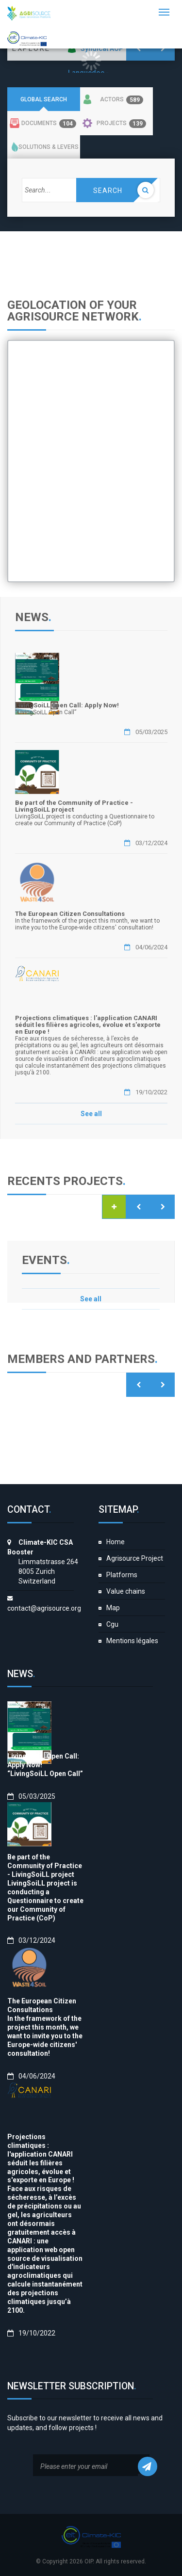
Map (113, 1608)
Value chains (125, 1591)
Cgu (112, 1624)
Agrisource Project (134, 1558)
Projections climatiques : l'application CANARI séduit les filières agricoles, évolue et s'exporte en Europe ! (88, 1024)
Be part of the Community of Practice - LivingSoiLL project (74, 806)
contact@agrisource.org (44, 1608)
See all (91, 1114)
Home (115, 1542)
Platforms (121, 1575)
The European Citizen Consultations (70, 913)
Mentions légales (132, 1641)
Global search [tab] (43, 99)
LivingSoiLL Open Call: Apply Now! (67, 705)
